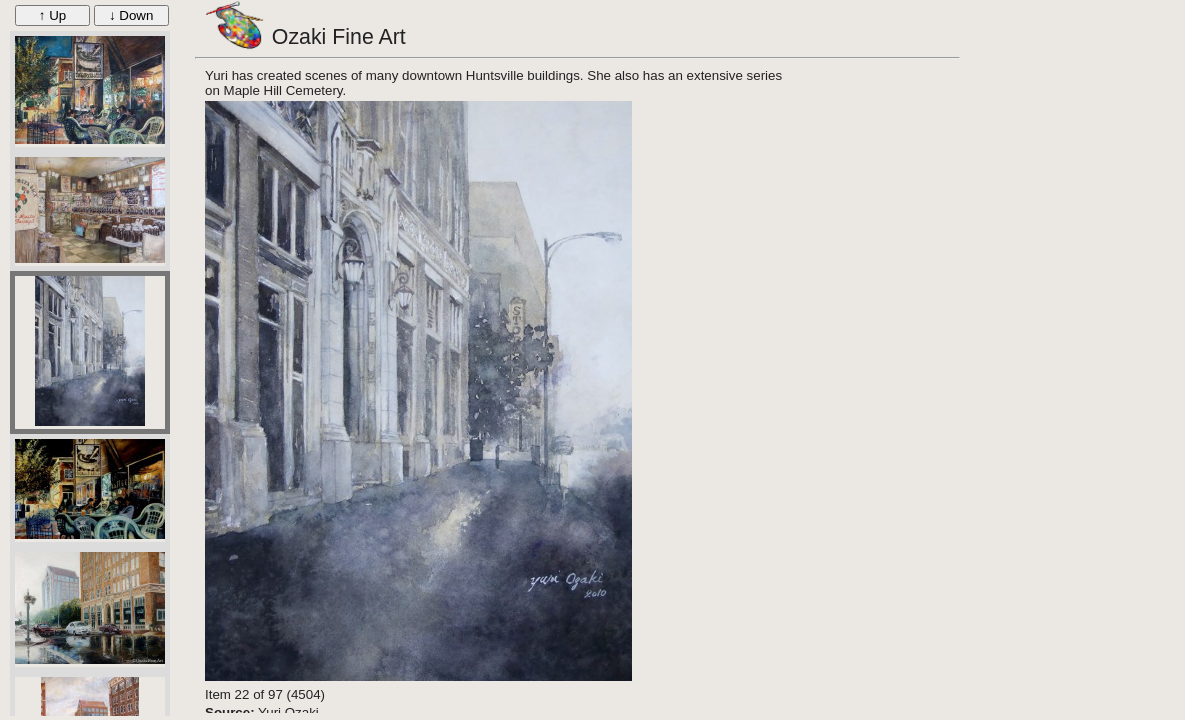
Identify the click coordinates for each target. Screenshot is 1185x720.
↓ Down (131, 15)
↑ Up (52, 15)
